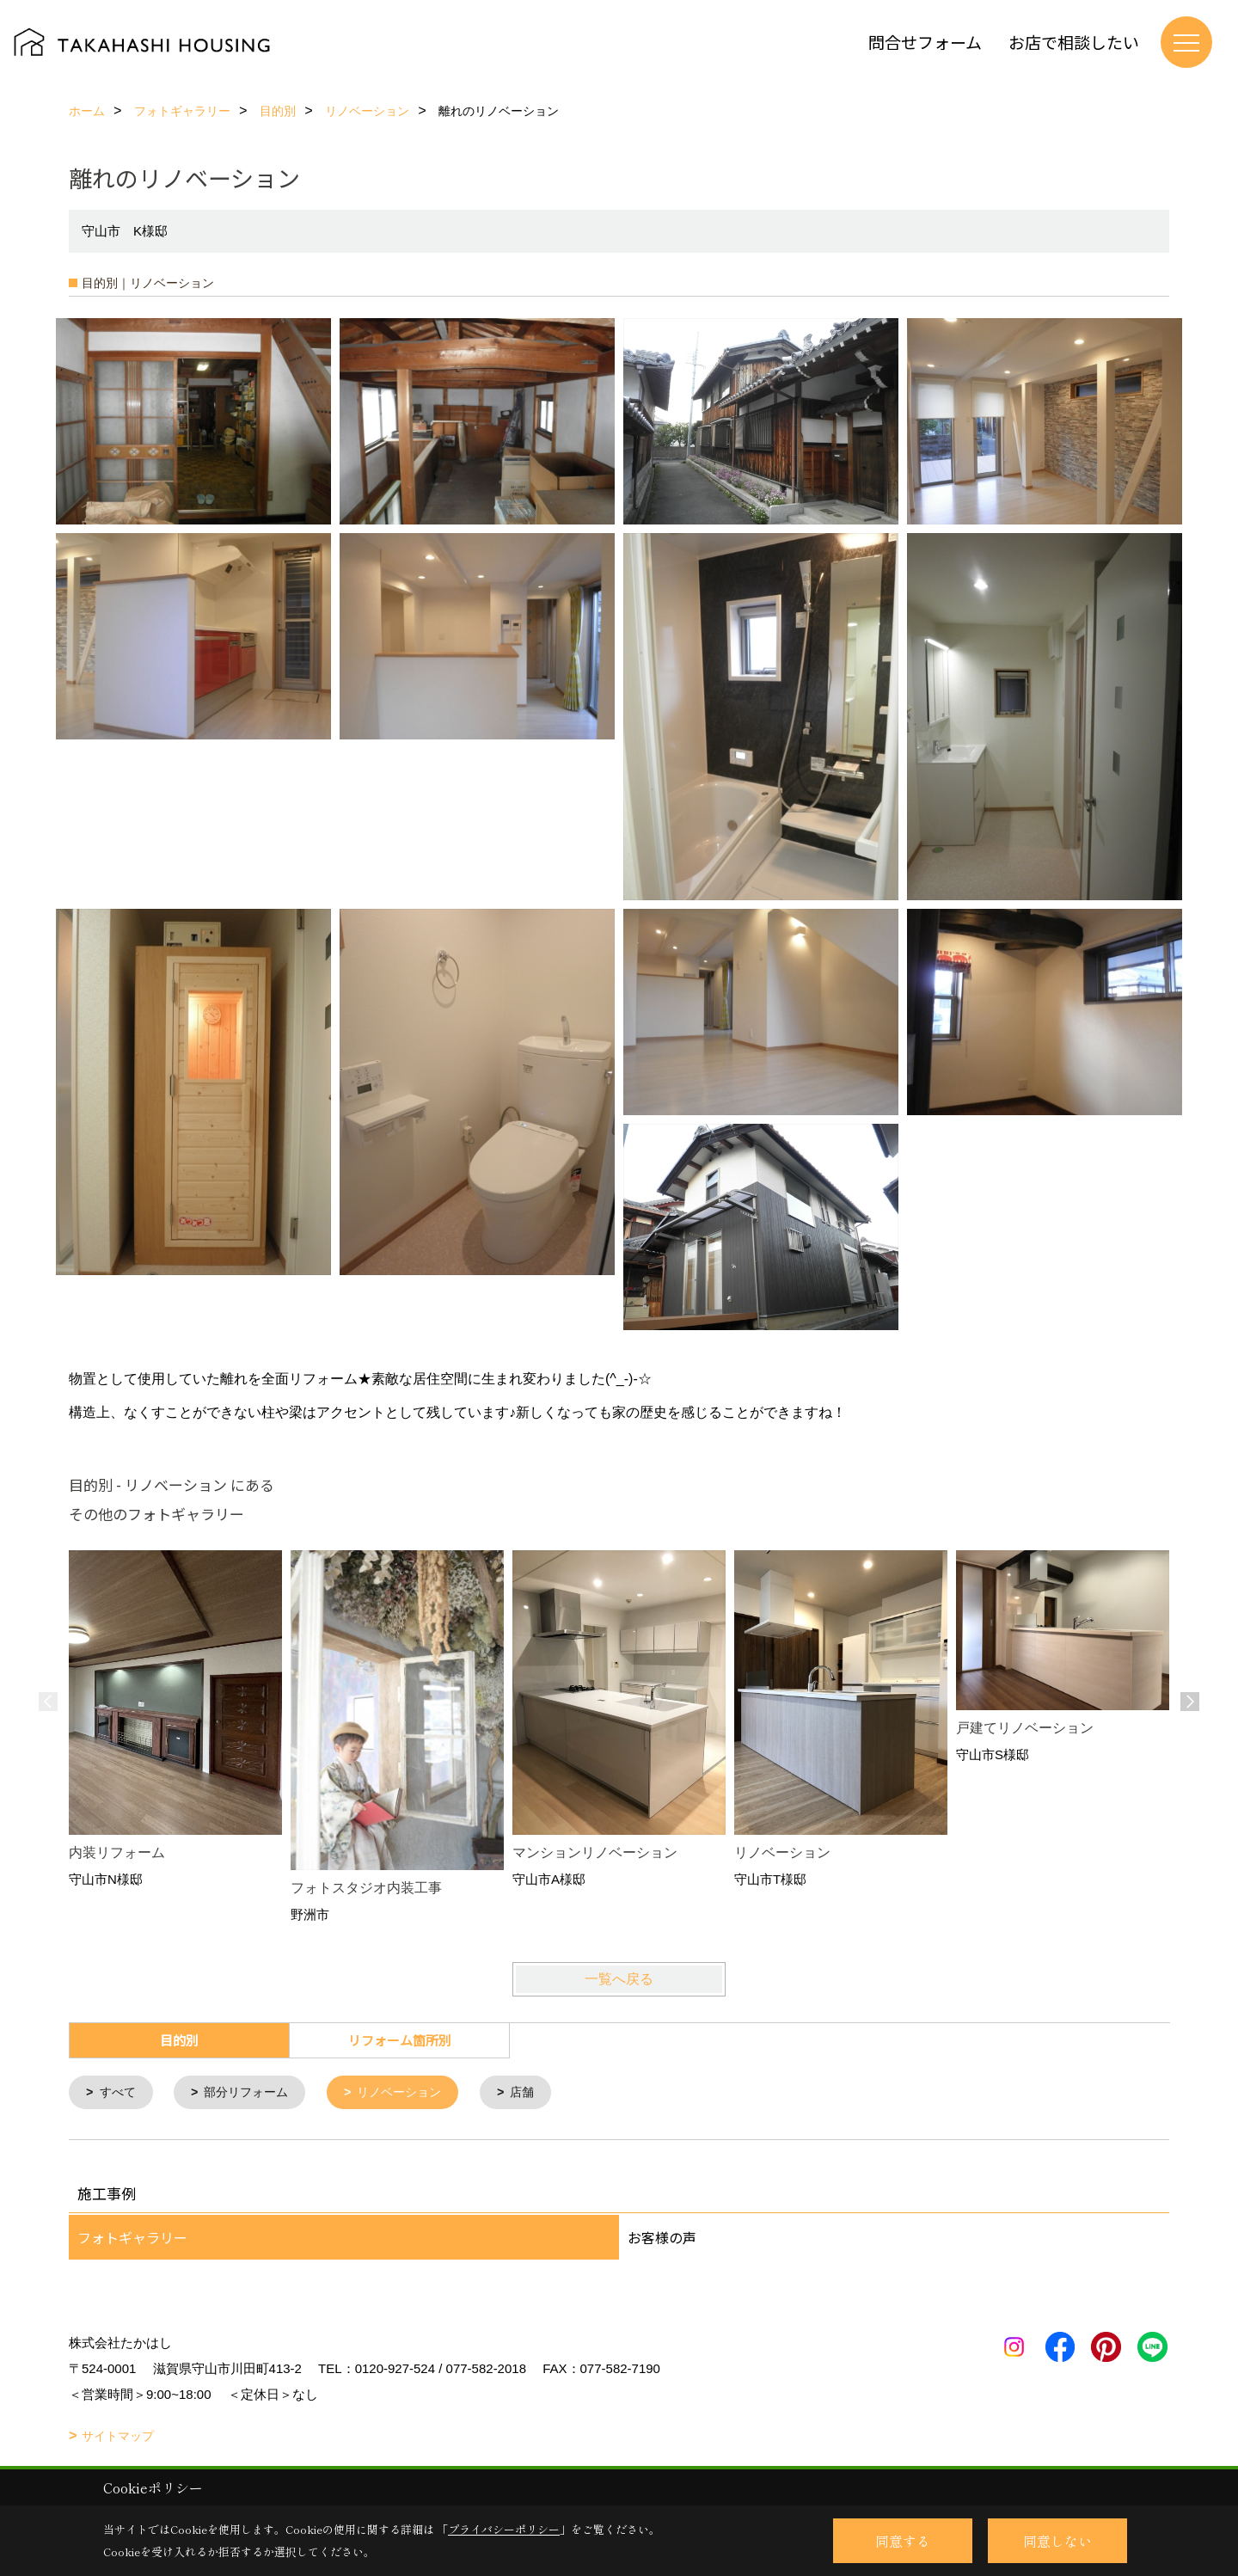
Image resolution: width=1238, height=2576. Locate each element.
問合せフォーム (925, 41)
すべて (120, 2093)
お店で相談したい (1073, 41)
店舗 (541, 2093)
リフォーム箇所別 (399, 2040)
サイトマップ (118, 2437)
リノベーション (413, 2093)
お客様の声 (662, 2239)
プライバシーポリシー (504, 2529)
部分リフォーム (253, 2093)
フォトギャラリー (132, 2239)
